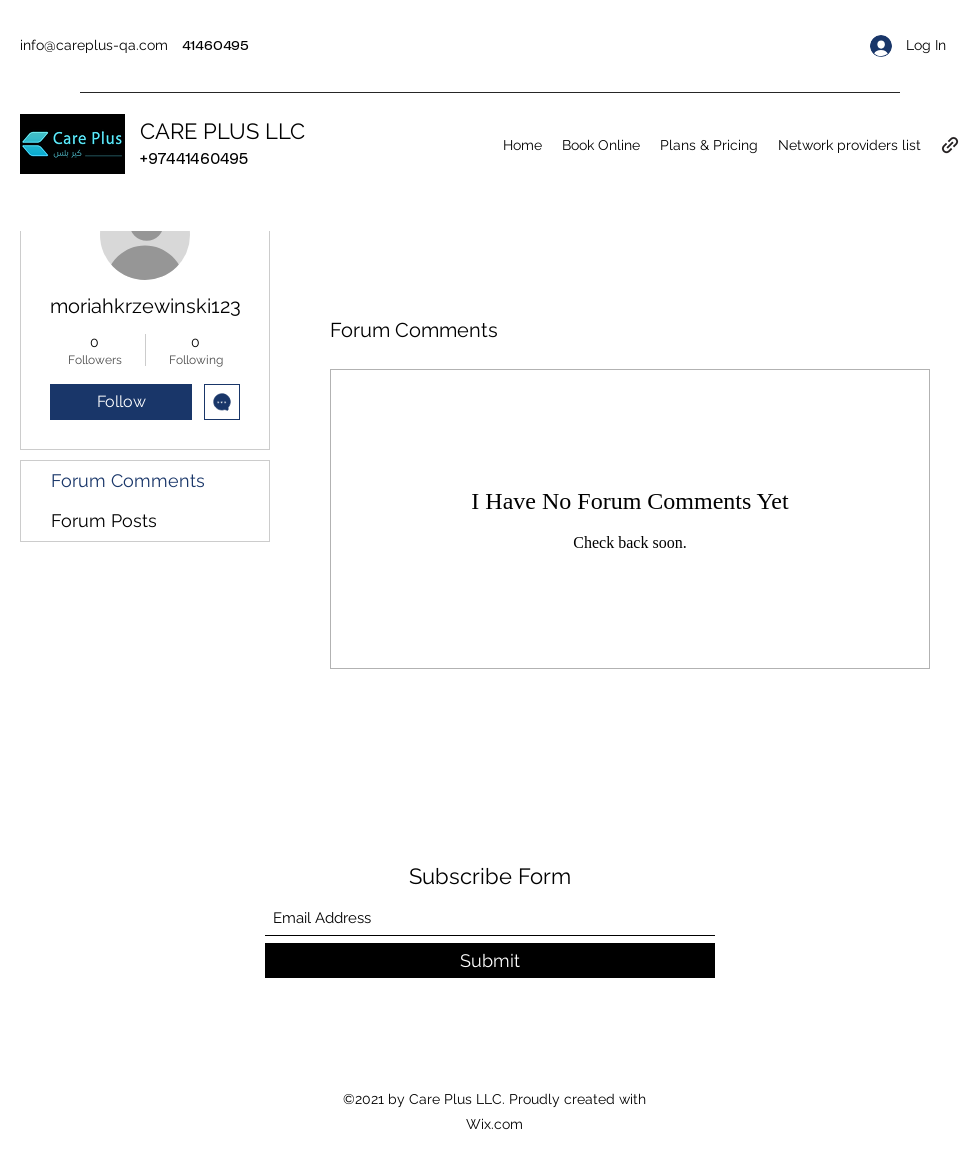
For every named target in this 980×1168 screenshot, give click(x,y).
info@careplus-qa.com (94, 45)
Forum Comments (128, 480)
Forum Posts (104, 520)
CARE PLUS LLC (222, 131)
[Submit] (490, 960)
